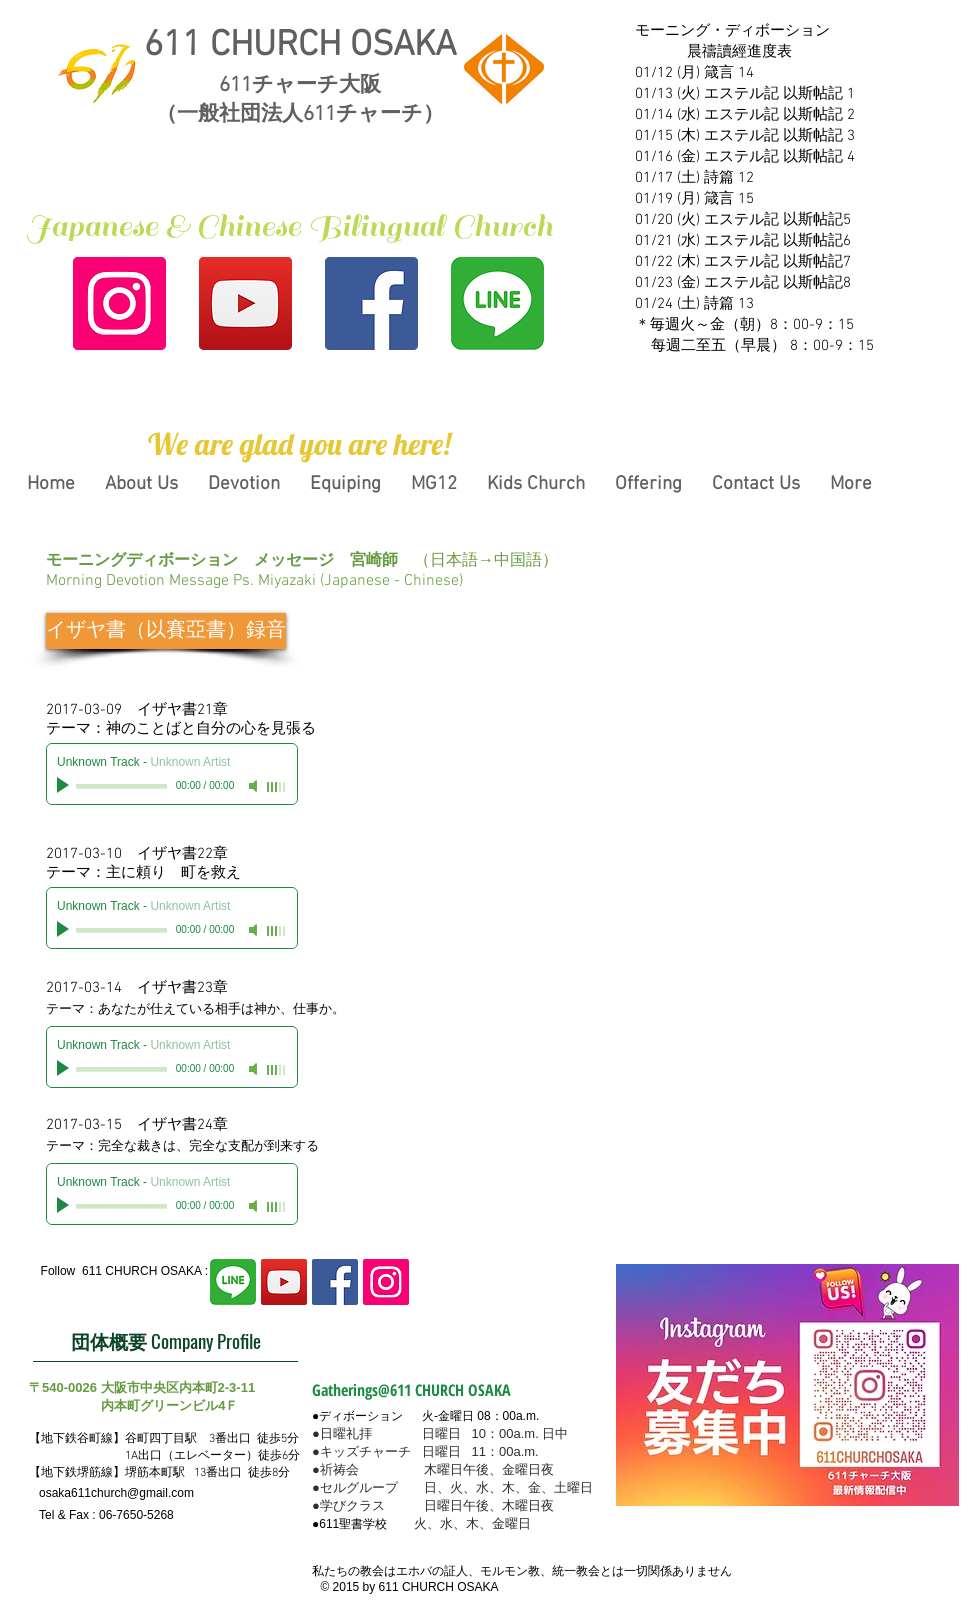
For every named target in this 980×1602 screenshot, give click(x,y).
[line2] (497, 303)
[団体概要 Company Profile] (165, 1342)
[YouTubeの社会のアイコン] (245, 303)
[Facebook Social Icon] (371, 303)
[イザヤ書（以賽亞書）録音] (166, 631)
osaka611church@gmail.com (116, 1493)
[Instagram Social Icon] (119, 303)
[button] (299, 444)
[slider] (277, 787)
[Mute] (255, 786)
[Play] (65, 786)
